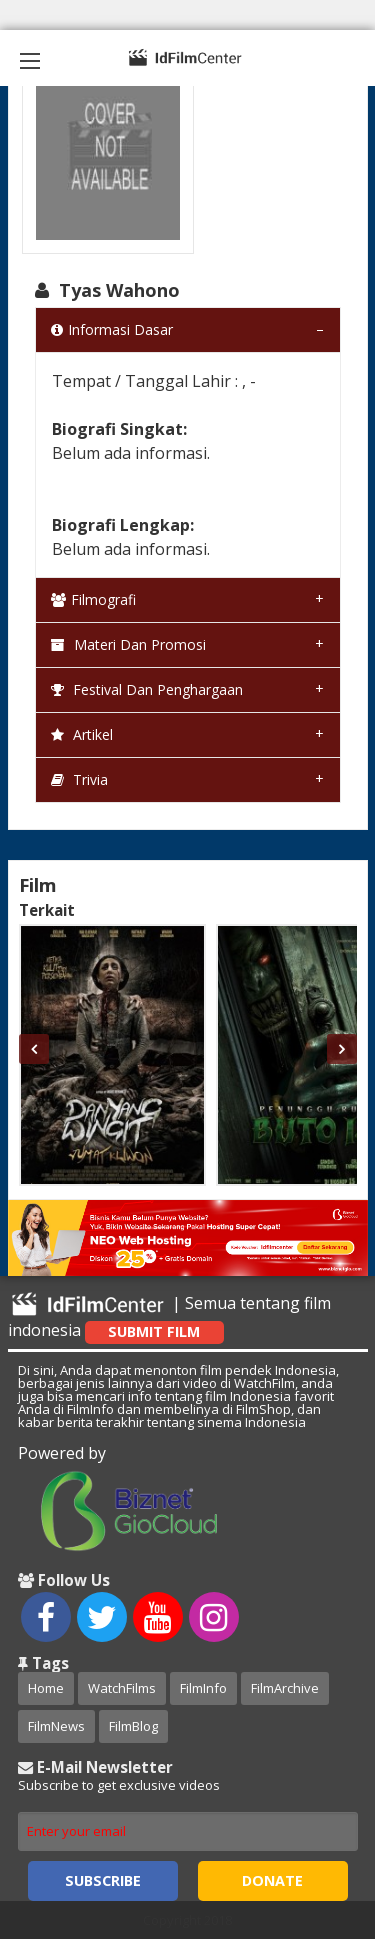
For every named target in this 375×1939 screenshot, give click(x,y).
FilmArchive (285, 1688)
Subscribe (103, 1880)
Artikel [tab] (82, 734)
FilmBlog (133, 1726)
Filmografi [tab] (93, 599)
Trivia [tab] (79, 779)
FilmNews (56, 1726)
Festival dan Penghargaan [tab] (147, 689)
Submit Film (154, 1331)
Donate (272, 1880)
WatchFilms (122, 1688)
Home (46, 1688)
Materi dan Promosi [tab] (128, 644)
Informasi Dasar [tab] (112, 329)
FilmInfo (203, 1688)
